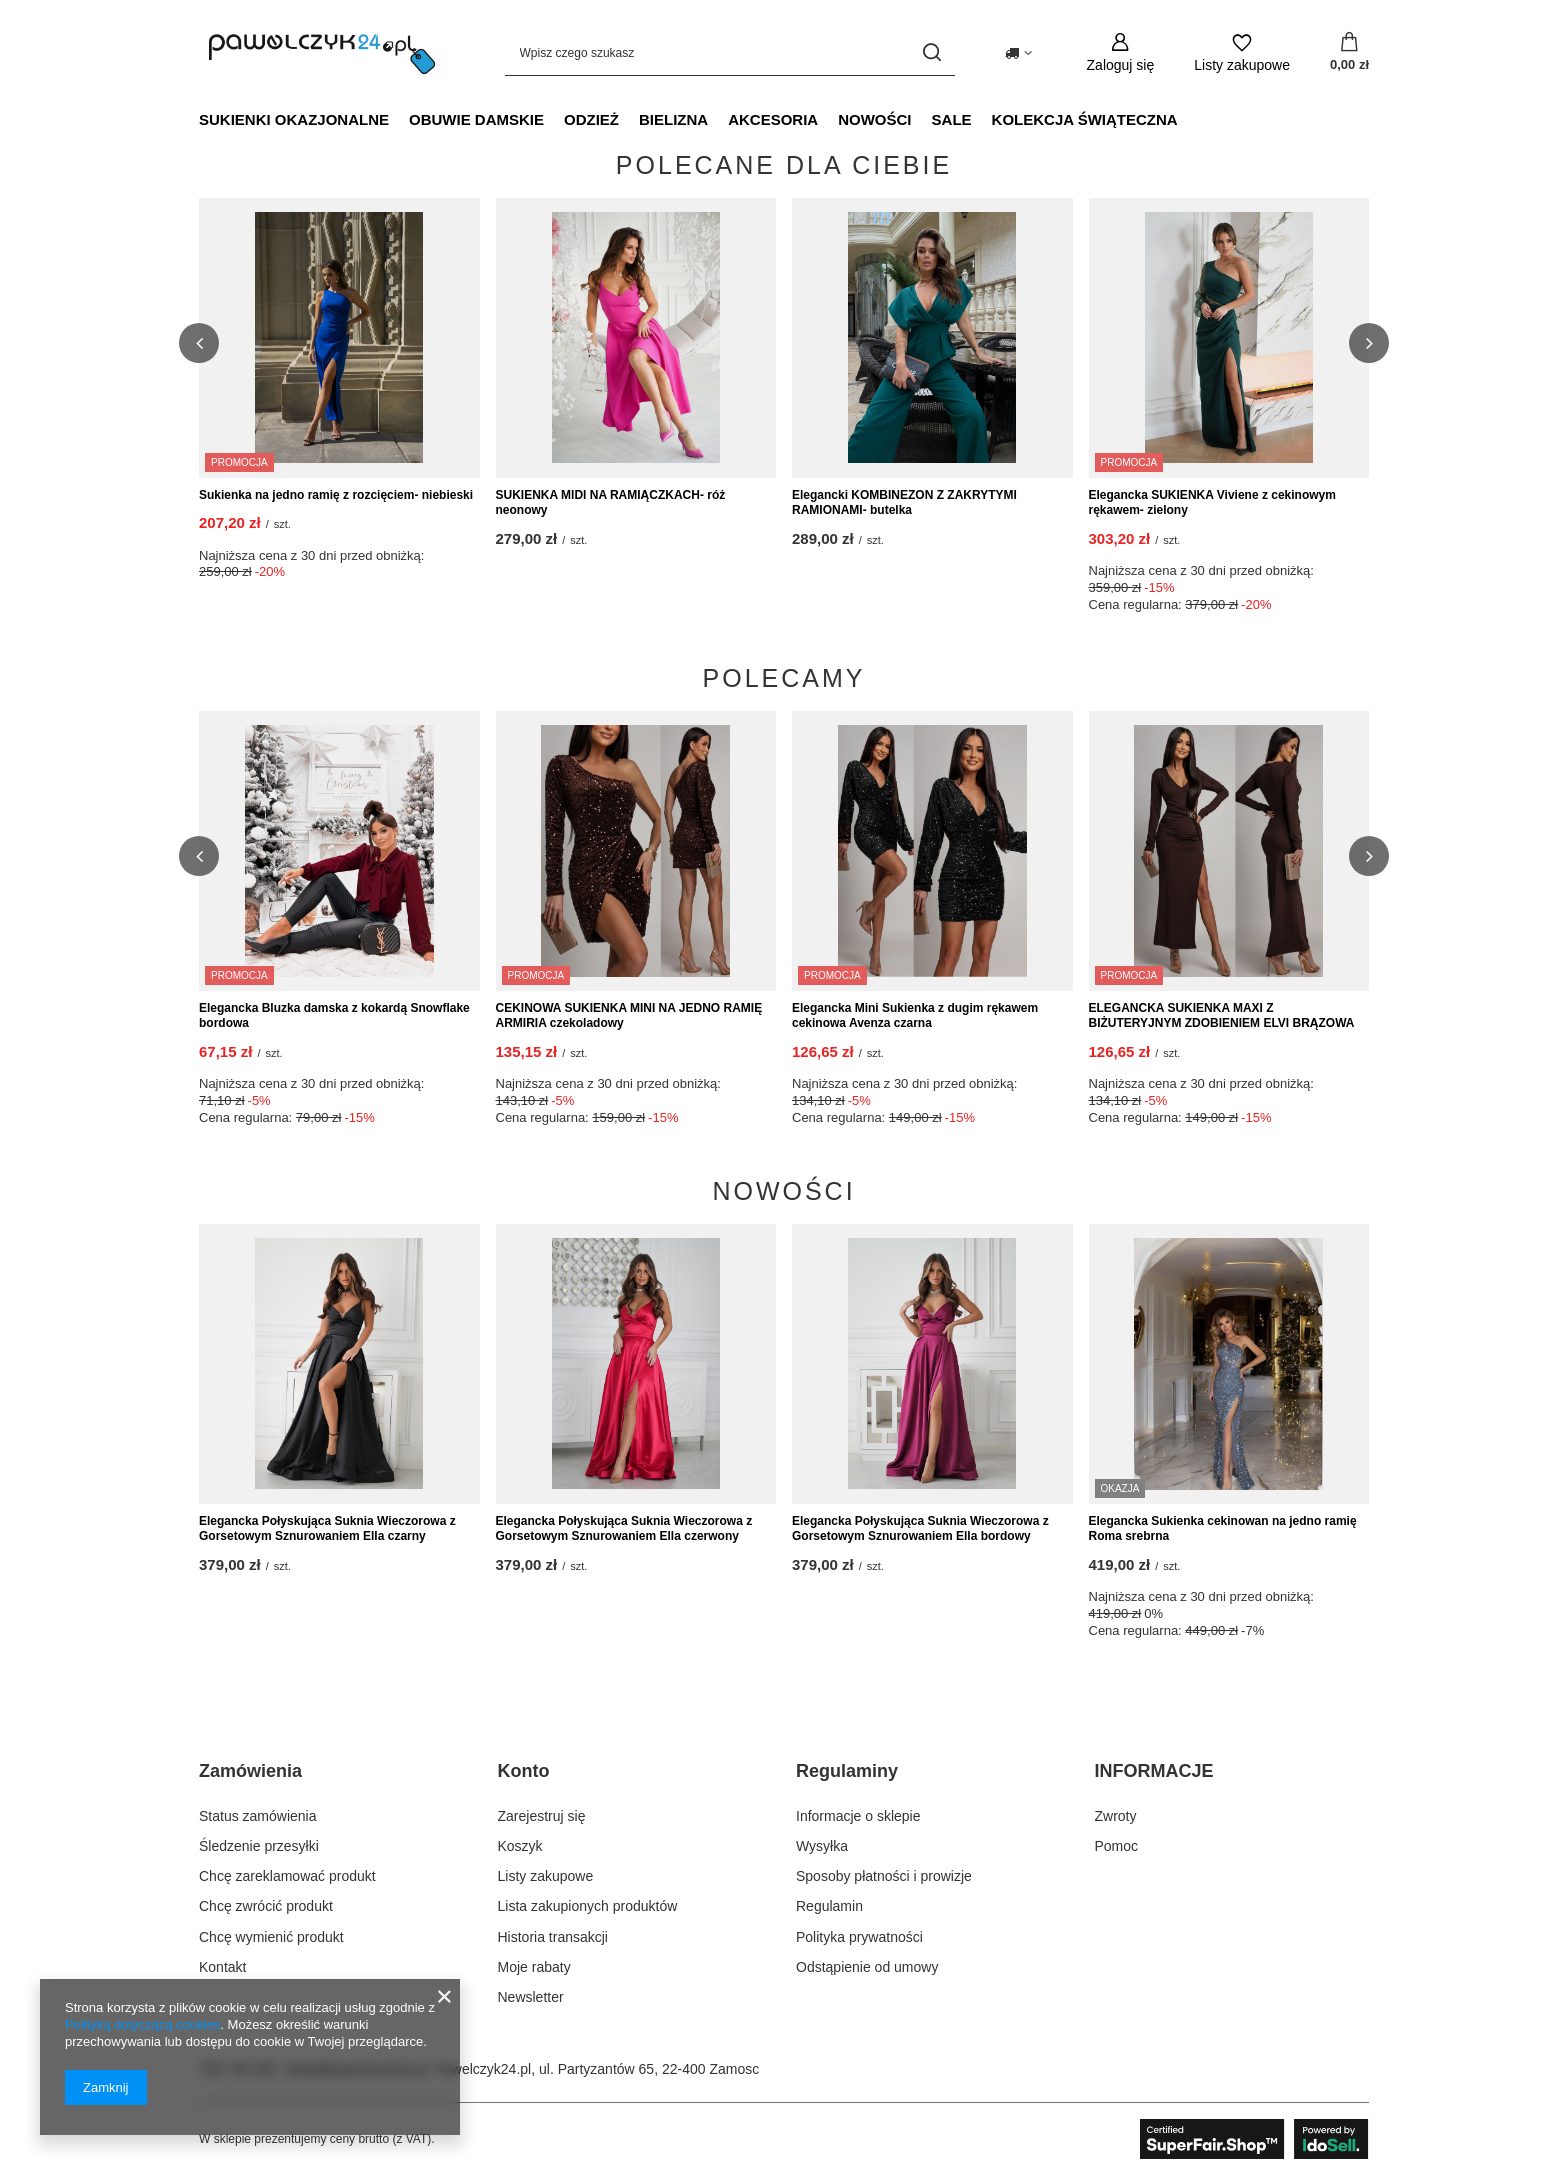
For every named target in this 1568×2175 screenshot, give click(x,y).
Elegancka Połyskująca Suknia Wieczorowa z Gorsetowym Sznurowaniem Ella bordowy (920, 1529)
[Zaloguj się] (1121, 52)
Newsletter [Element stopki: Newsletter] (531, 1997)
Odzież (591, 119)
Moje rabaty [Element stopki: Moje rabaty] (534, 1967)
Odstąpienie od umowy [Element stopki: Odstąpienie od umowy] (867, 1967)
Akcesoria (773, 119)
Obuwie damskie (476, 119)
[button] (199, 343)
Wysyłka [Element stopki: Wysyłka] (822, 1846)
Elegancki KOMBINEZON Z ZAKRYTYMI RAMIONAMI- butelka (904, 503)
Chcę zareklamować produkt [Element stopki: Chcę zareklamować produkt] (287, 1876)
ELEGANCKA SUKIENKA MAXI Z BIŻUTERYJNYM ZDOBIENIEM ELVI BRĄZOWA (1222, 1016)
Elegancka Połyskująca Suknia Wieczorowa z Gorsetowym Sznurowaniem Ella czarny (327, 1529)
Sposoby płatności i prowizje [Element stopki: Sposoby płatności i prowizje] (884, 1876)
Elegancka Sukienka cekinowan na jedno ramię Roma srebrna (1223, 1529)
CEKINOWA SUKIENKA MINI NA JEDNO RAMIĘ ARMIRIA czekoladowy (629, 1016)
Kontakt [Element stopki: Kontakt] (222, 1967)
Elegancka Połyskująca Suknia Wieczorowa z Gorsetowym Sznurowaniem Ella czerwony (624, 1529)
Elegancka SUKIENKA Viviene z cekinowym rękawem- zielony (1212, 503)
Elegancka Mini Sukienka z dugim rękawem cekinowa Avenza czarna (915, 1016)
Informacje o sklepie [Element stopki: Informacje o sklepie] (858, 1816)
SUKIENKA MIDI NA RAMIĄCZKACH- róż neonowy (611, 503)
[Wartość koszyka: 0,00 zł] (1349, 53)
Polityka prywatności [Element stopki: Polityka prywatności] (859, 1937)
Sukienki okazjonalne (294, 119)
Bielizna (673, 119)
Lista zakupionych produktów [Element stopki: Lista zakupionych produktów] (588, 1906)
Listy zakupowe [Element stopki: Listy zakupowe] (546, 1876)
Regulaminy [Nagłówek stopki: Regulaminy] (847, 1771)
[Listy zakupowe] (1242, 52)
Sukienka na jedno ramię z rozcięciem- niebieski (336, 495)
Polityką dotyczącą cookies (142, 2024)
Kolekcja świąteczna (1085, 119)
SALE (952, 119)
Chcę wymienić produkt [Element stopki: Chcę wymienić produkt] (271, 1937)
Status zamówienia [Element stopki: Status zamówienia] (258, 1816)
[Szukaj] (932, 52)
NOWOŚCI (874, 119)
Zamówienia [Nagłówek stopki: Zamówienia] (250, 1771)
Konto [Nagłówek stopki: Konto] (524, 1771)
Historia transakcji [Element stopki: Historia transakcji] (553, 1937)
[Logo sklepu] (322, 53)
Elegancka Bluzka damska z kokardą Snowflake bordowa (334, 1016)
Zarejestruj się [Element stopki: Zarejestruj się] (542, 1816)
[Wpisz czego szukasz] (730, 52)
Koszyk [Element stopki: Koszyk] (520, 1846)
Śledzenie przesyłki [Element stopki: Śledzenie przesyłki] (259, 1846)
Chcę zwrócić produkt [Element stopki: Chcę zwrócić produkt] (266, 1906)
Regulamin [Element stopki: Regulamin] (829, 1906)
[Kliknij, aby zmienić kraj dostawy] (1018, 53)
